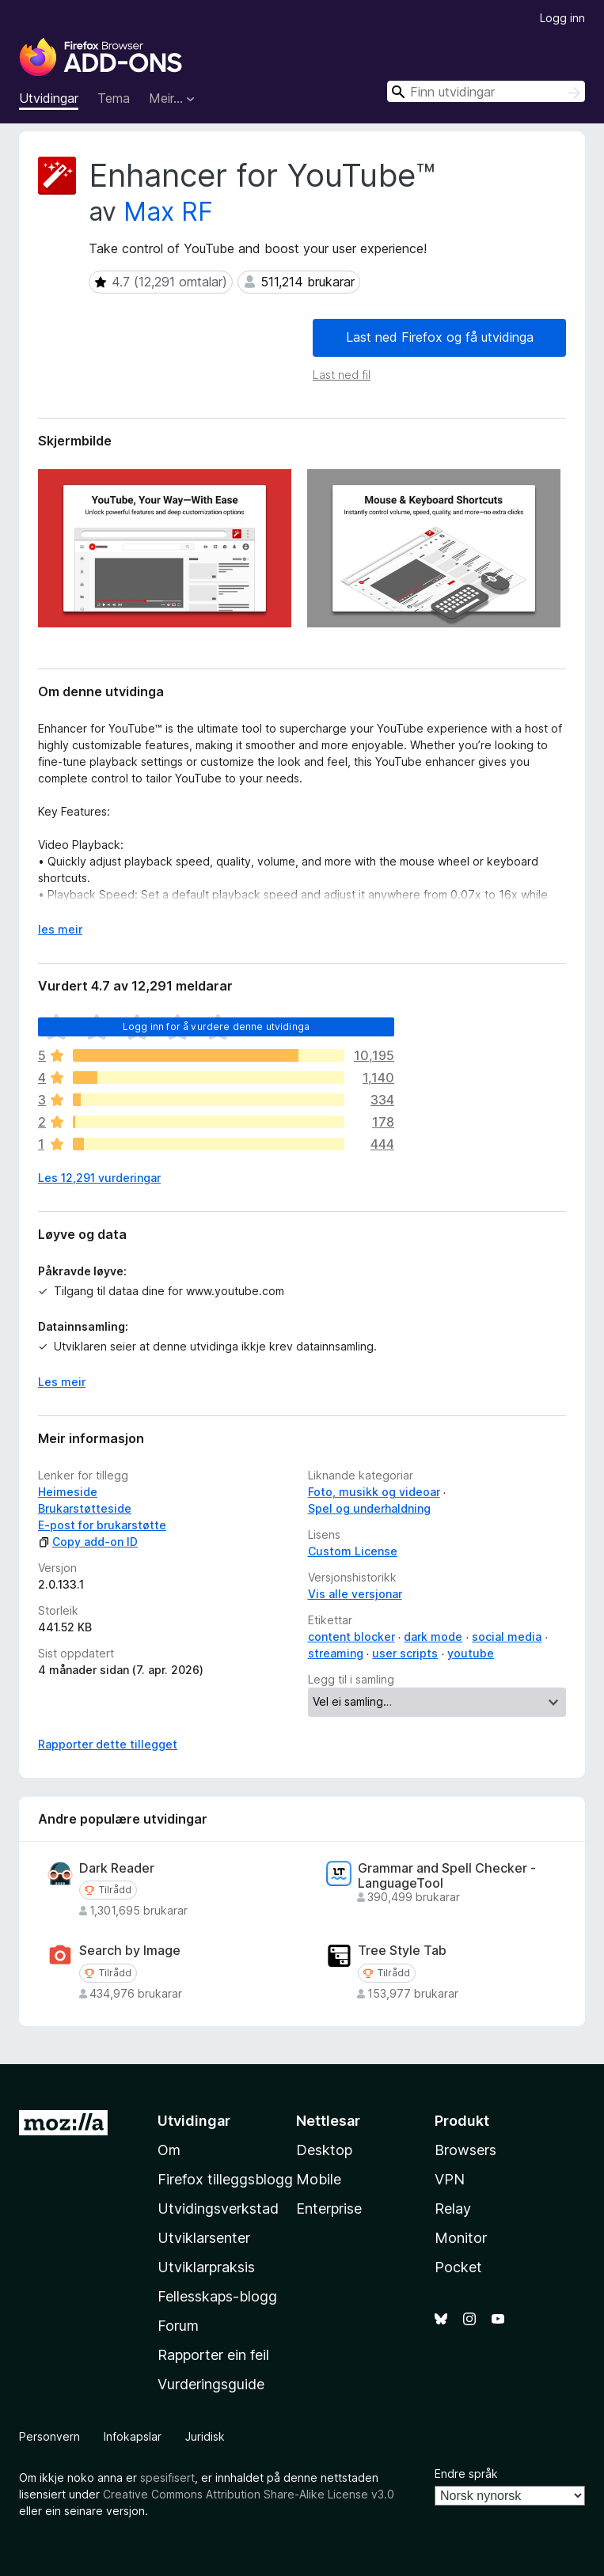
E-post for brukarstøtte (102, 1525)
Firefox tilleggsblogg (225, 2179)
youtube (470, 1653)
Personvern (49, 2436)
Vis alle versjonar (355, 1594)
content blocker (351, 1636)
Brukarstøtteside (84, 1508)
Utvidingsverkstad (218, 2208)
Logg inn (562, 18)
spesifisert (167, 2477)
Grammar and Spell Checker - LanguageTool (447, 1876)
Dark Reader (116, 1868)
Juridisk (205, 2436)
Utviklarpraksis (206, 2267)
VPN (450, 2179)
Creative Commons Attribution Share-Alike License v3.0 (248, 2494)
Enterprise (329, 2208)
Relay (453, 2208)
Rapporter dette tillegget (107, 1744)
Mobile (318, 2179)
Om (169, 2150)
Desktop (324, 2150)
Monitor (461, 2237)
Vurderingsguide (211, 2384)
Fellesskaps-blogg (217, 2296)
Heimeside (67, 1491)
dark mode (433, 1636)
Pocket (458, 2267)
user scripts (405, 1653)
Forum (178, 2325)
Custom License (352, 1551)
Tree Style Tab (402, 1950)
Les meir (61, 1381)
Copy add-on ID (88, 1541)
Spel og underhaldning (369, 1508)
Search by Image (129, 1950)
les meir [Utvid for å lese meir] (60, 929)
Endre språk (466, 2473)
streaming (335, 1653)
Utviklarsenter (204, 2237)
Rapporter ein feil (213, 2355)
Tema (113, 98)
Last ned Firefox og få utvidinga (440, 337)
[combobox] (486, 91)
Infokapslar (132, 2436)
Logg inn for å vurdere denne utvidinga (216, 1026)
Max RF (168, 211)
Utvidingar (48, 98)
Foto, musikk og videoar (374, 1491)
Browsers (465, 2150)
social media (506, 1636)
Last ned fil (341, 374)
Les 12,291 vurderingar (99, 1177)
